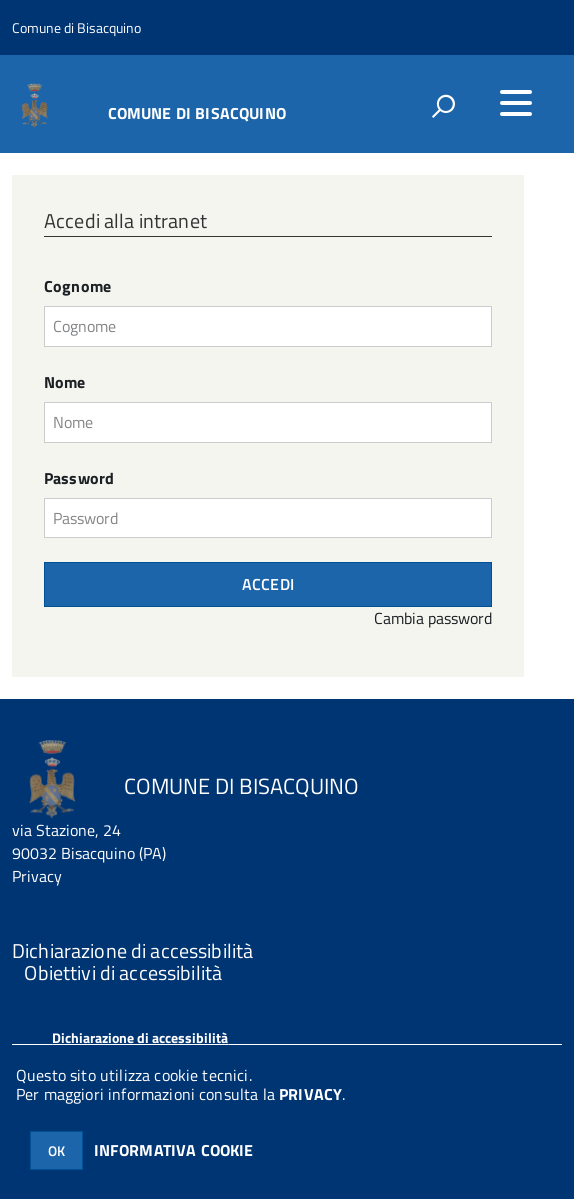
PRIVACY (310, 1094)
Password (79, 478)
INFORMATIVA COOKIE (174, 1150)
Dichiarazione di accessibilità (140, 1037)
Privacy (37, 876)
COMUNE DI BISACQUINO (197, 111)
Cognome (77, 286)
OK (56, 1150)
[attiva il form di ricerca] (443, 106)
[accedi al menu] (516, 103)
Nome (65, 382)
